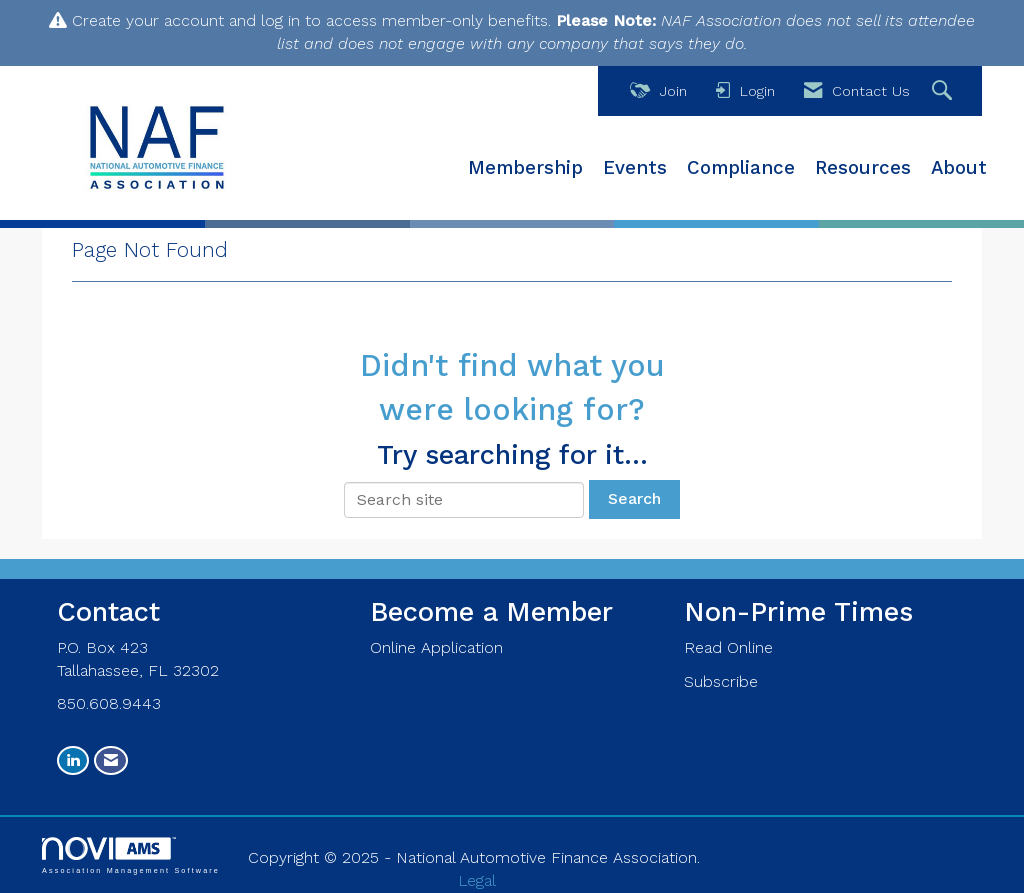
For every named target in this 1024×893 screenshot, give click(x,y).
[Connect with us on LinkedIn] (73, 760)
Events (635, 168)
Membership (525, 168)
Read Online (728, 647)
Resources (863, 168)
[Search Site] (944, 91)
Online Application (436, 647)
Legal (477, 880)
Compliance (741, 168)
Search (634, 498)
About (959, 168)
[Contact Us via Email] (111, 760)
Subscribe (721, 681)
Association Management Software (131, 855)
